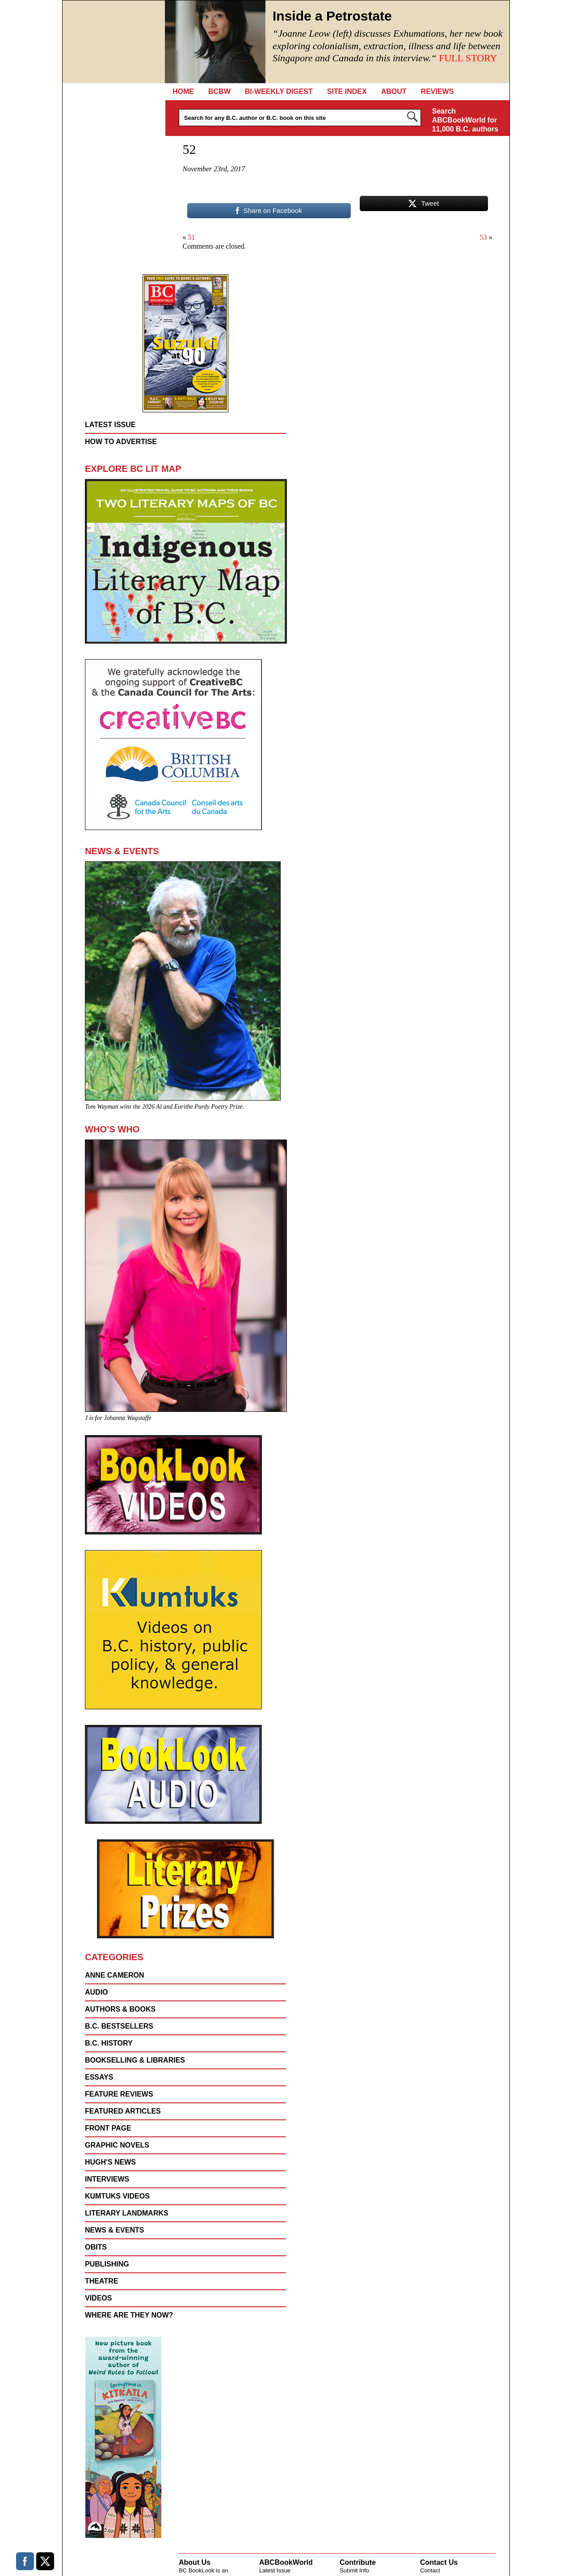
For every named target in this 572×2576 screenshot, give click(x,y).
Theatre (101, 2281)
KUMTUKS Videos (117, 2196)
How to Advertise (121, 441)
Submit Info (354, 2570)
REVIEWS (437, 91)
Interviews (107, 2179)
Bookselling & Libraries (135, 2060)
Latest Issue (110, 424)
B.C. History (109, 2043)
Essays (99, 2077)
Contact (430, 2570)
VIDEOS (98, 2298)
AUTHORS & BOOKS (120, 2009)
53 (483, 237)
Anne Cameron (114, 1975)
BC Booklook (114, 41)
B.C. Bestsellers (119, 2026)
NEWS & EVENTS (114, 2230)
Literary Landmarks (126, 2213)
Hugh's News (110, 2162)
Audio (96, 1992)
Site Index (347, 91)
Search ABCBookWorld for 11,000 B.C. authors (465, 120)
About (394, 91)
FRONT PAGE (108, 2128)
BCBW (219, 91)
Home (183, 91)
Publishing (107, 2264)
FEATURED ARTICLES (123, 2111)
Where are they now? (129, 2315)
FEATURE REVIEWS (119, 2094)
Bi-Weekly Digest (279, 91)
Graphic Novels (117, 2145)
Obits (96, 2247)
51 (191, 237)
